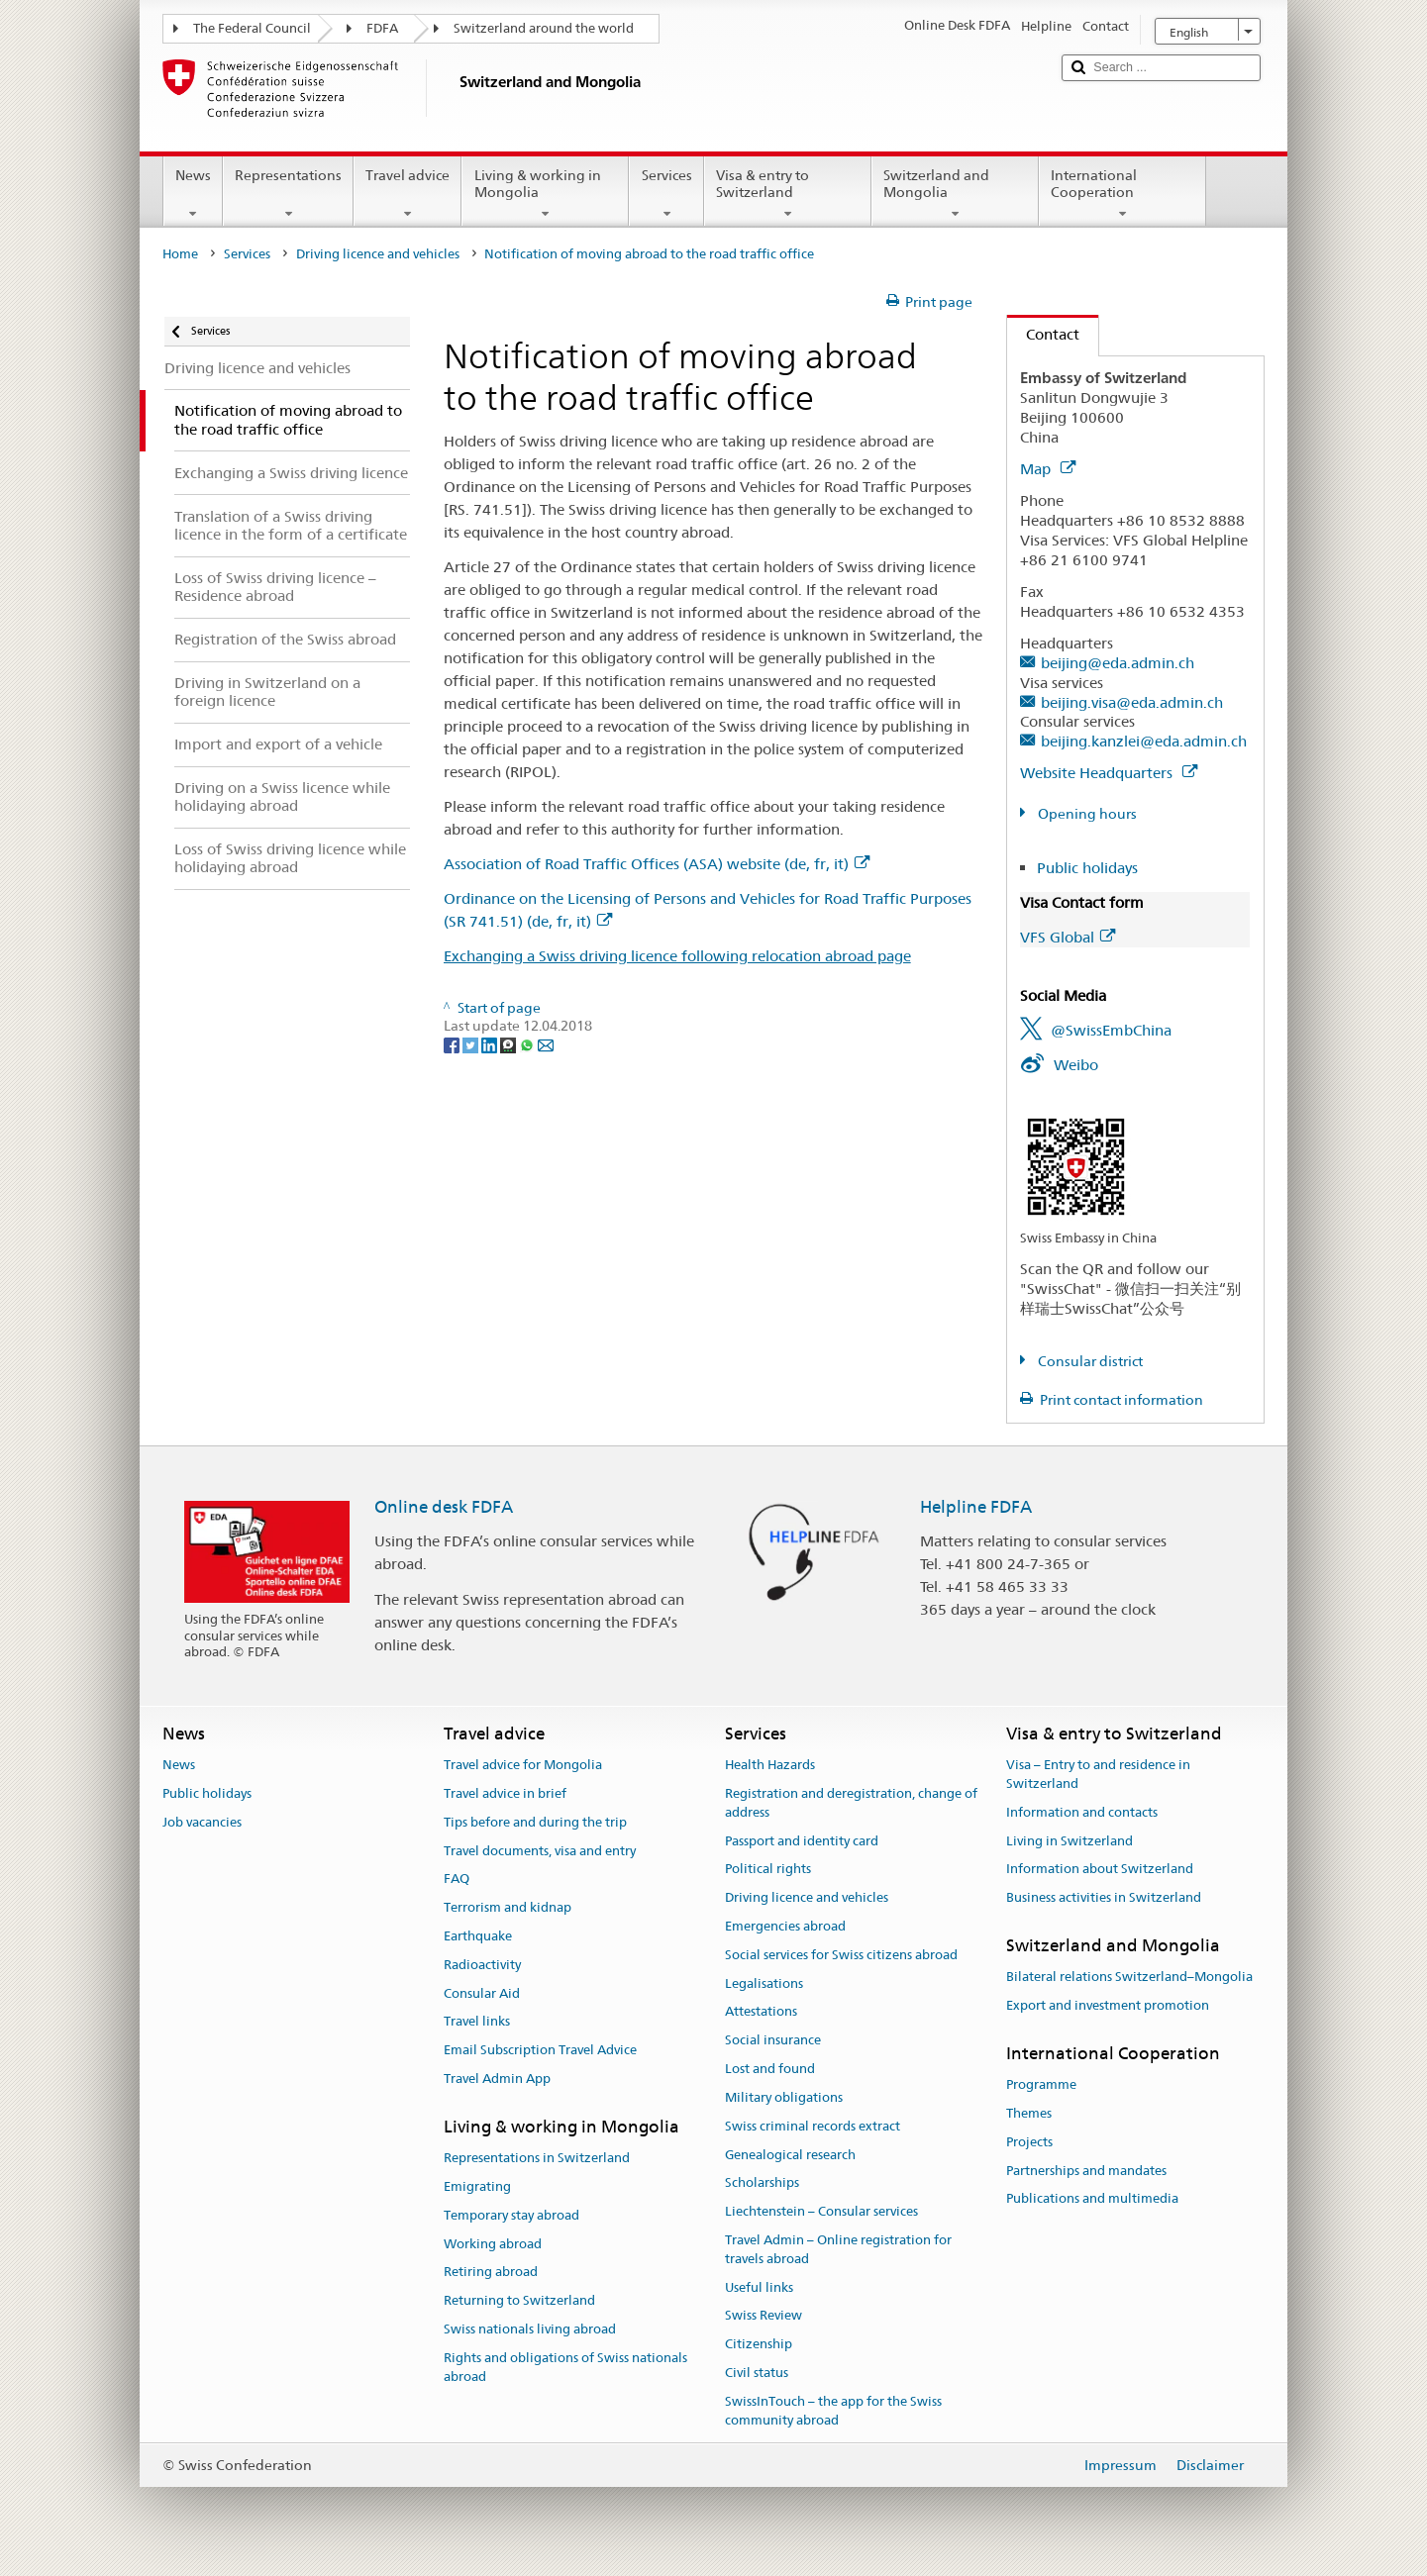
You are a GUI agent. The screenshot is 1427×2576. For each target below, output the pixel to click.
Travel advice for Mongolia (523, 1764)
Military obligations (784, 2097)
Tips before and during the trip (535, 1822)
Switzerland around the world (544, 28)
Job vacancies (202, 1822)
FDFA (382, 28)
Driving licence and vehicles (377, 254)
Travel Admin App (497, 2078)
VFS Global (1067, 937)
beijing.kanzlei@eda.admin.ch (1144, 741)
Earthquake (478, 1936)
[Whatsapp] (528, 1044)
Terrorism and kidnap (507, 1907)
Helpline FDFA (976, 1507)
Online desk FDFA (443, 1507)
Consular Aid (482, 1993)
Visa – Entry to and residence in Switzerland (1098, 1774)
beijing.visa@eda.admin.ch (1132, 702)
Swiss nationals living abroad (530, 2329)
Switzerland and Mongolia (955, 194)
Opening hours (1086, 814)
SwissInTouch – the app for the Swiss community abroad (833, 2410)
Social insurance (773, 2040)
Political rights (768, 1869)
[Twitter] (471, 1044)
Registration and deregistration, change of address (851, 1803)
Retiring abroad (491, 2272)
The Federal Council (252, 28)
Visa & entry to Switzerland (787, 194)
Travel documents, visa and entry (540, 1850)
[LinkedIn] (490, 1044)
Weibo (1076, 1064)
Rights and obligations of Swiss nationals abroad (565, 2367)
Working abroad (493, 2243)
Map (1047, 468)
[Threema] (509, 1044)
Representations (288, 194)
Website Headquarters (1108, 772)
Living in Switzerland (1069, 1840)
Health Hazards (770, 1764)
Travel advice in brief (505, 1793)
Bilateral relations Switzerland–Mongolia (1129, 1977)
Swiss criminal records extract (812, 2126)
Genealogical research (790, 2154)
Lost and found (770, 2068)
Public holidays (1087, 867)
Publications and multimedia (1092, 2199)
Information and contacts (1082, 1812)
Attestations (761, 2012)
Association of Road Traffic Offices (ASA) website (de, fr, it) (656, 863)
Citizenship (758, 2343)
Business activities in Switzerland (1103, 1897)
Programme (1041, 2084)
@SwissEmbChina (1111, 1030)
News (193, 194)
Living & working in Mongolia (545, 194)
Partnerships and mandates (1086, 2170)
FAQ (456, 1879)
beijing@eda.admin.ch (1117, 662)
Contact (1043, 334)
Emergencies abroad (785, 1926)
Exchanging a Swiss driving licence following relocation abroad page (677, 955)
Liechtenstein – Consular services (821, 2211)
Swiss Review (763, 2316)
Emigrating (477, 2186)
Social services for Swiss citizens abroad (841, 1954)
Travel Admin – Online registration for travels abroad (838, 2249)
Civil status (756, 2372)
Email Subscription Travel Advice (540, 2050)
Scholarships (762, 2183)
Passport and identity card (801, 1840)
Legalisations (764, 1983)
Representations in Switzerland (537, 2157)
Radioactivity (482, 1964)
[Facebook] (453, 1044)
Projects (1029, 2141)
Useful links (759, 2287)
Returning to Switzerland (519, 2301)
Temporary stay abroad (511, 2215)
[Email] (546, 1044)
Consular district (1089, 1361)
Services (666, 194)
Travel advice (407, 194)
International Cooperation (1122, 194)
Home (180, 254)
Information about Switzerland (1099, 1869)
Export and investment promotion (1107, 2005)
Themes (1029, 2113)
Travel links (477, 2022)
